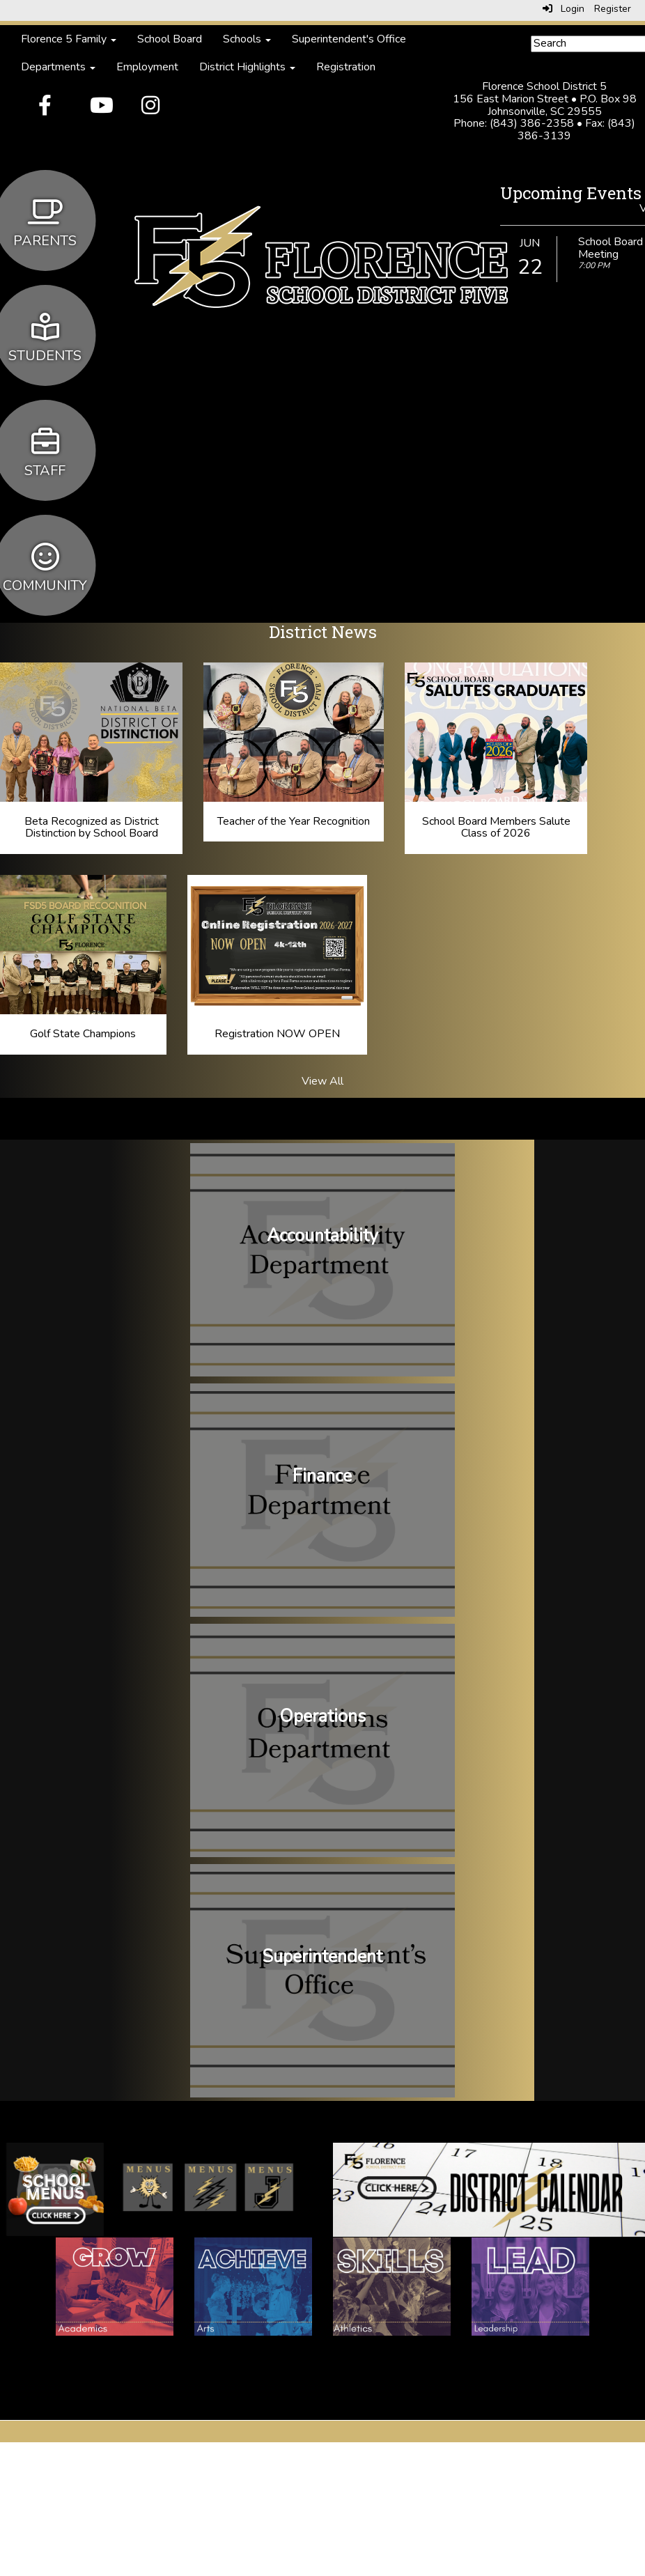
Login (563, 8)
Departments (58, 67)
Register (612, 8)
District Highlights (247, 67)
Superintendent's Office (349, 39)
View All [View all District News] (322, 1081)
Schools (247, 39)
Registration (345, 67)
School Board (169, 39)
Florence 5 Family (68, 39)
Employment (147, 67)
